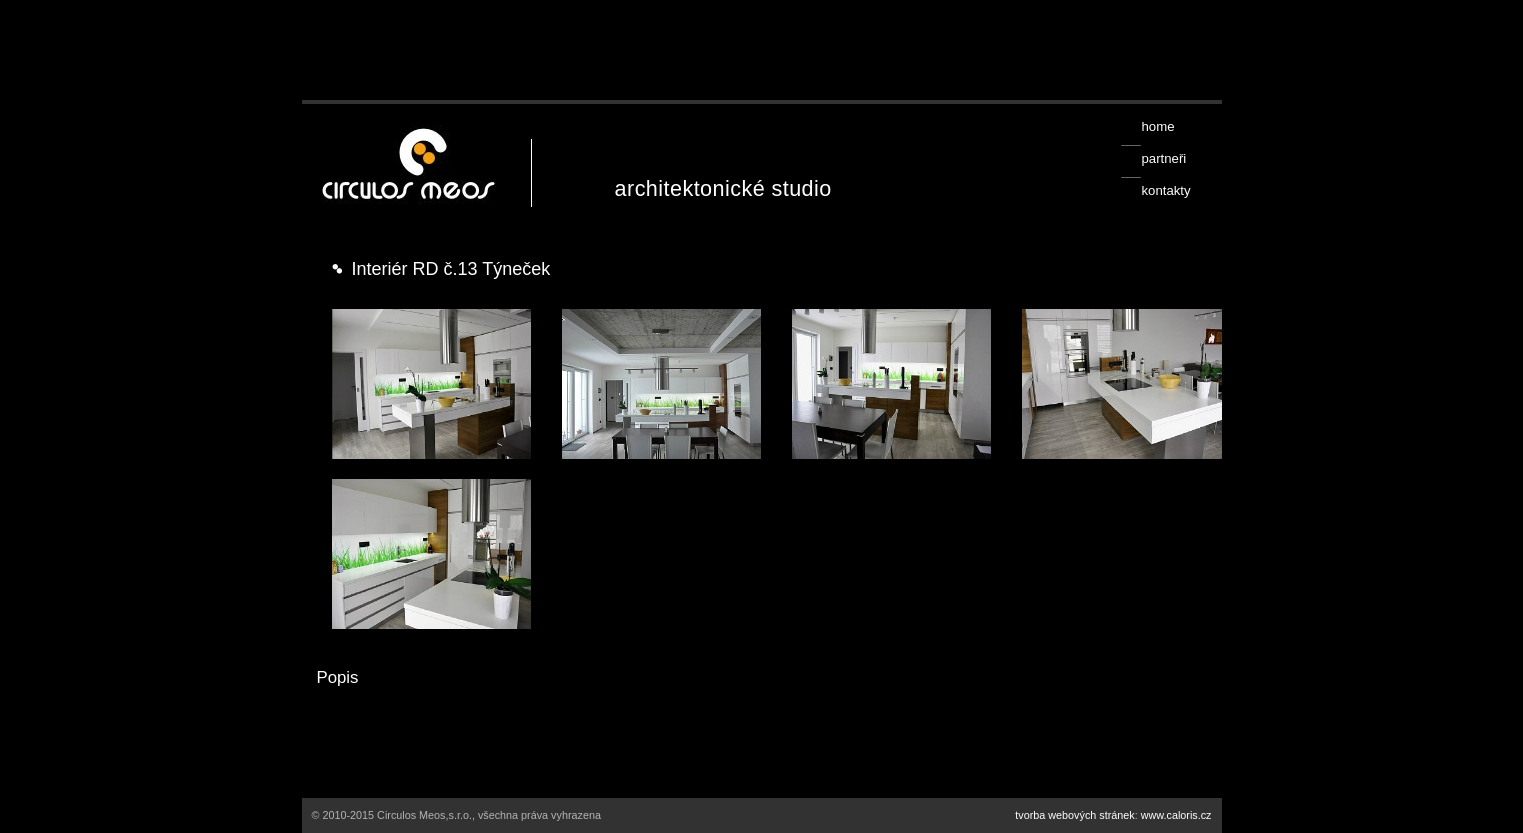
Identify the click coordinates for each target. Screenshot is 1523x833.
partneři (1163, 158)
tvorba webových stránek (1074, 815)
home (1157, 126)
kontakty (1165, 190)
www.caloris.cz (1176, 815)
